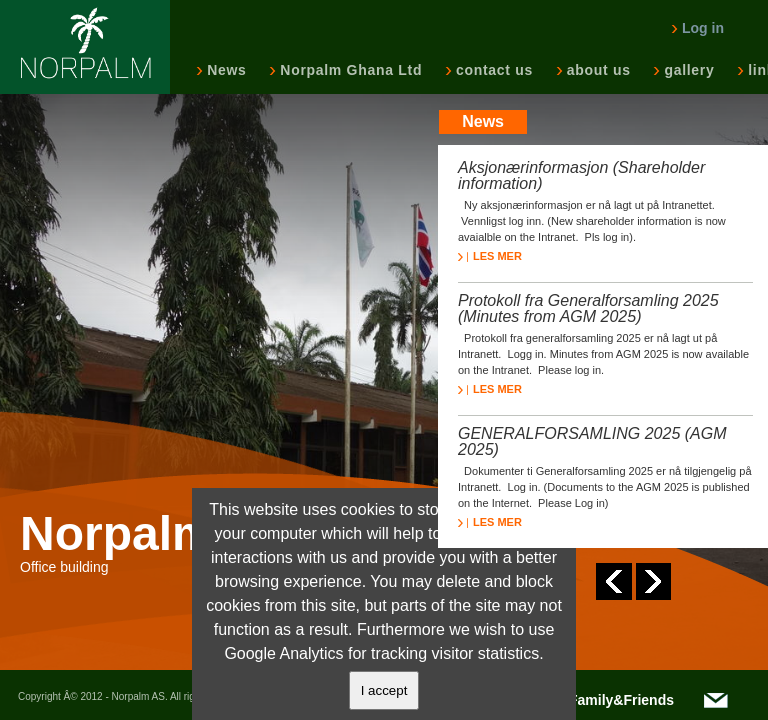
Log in (697, 28)
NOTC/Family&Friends (599, 700)
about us (597, 70)
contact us (492, 70)
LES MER (490, 256)
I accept (384, 690)
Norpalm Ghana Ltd (349, 70)
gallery (687, 70)
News (224, 70)
